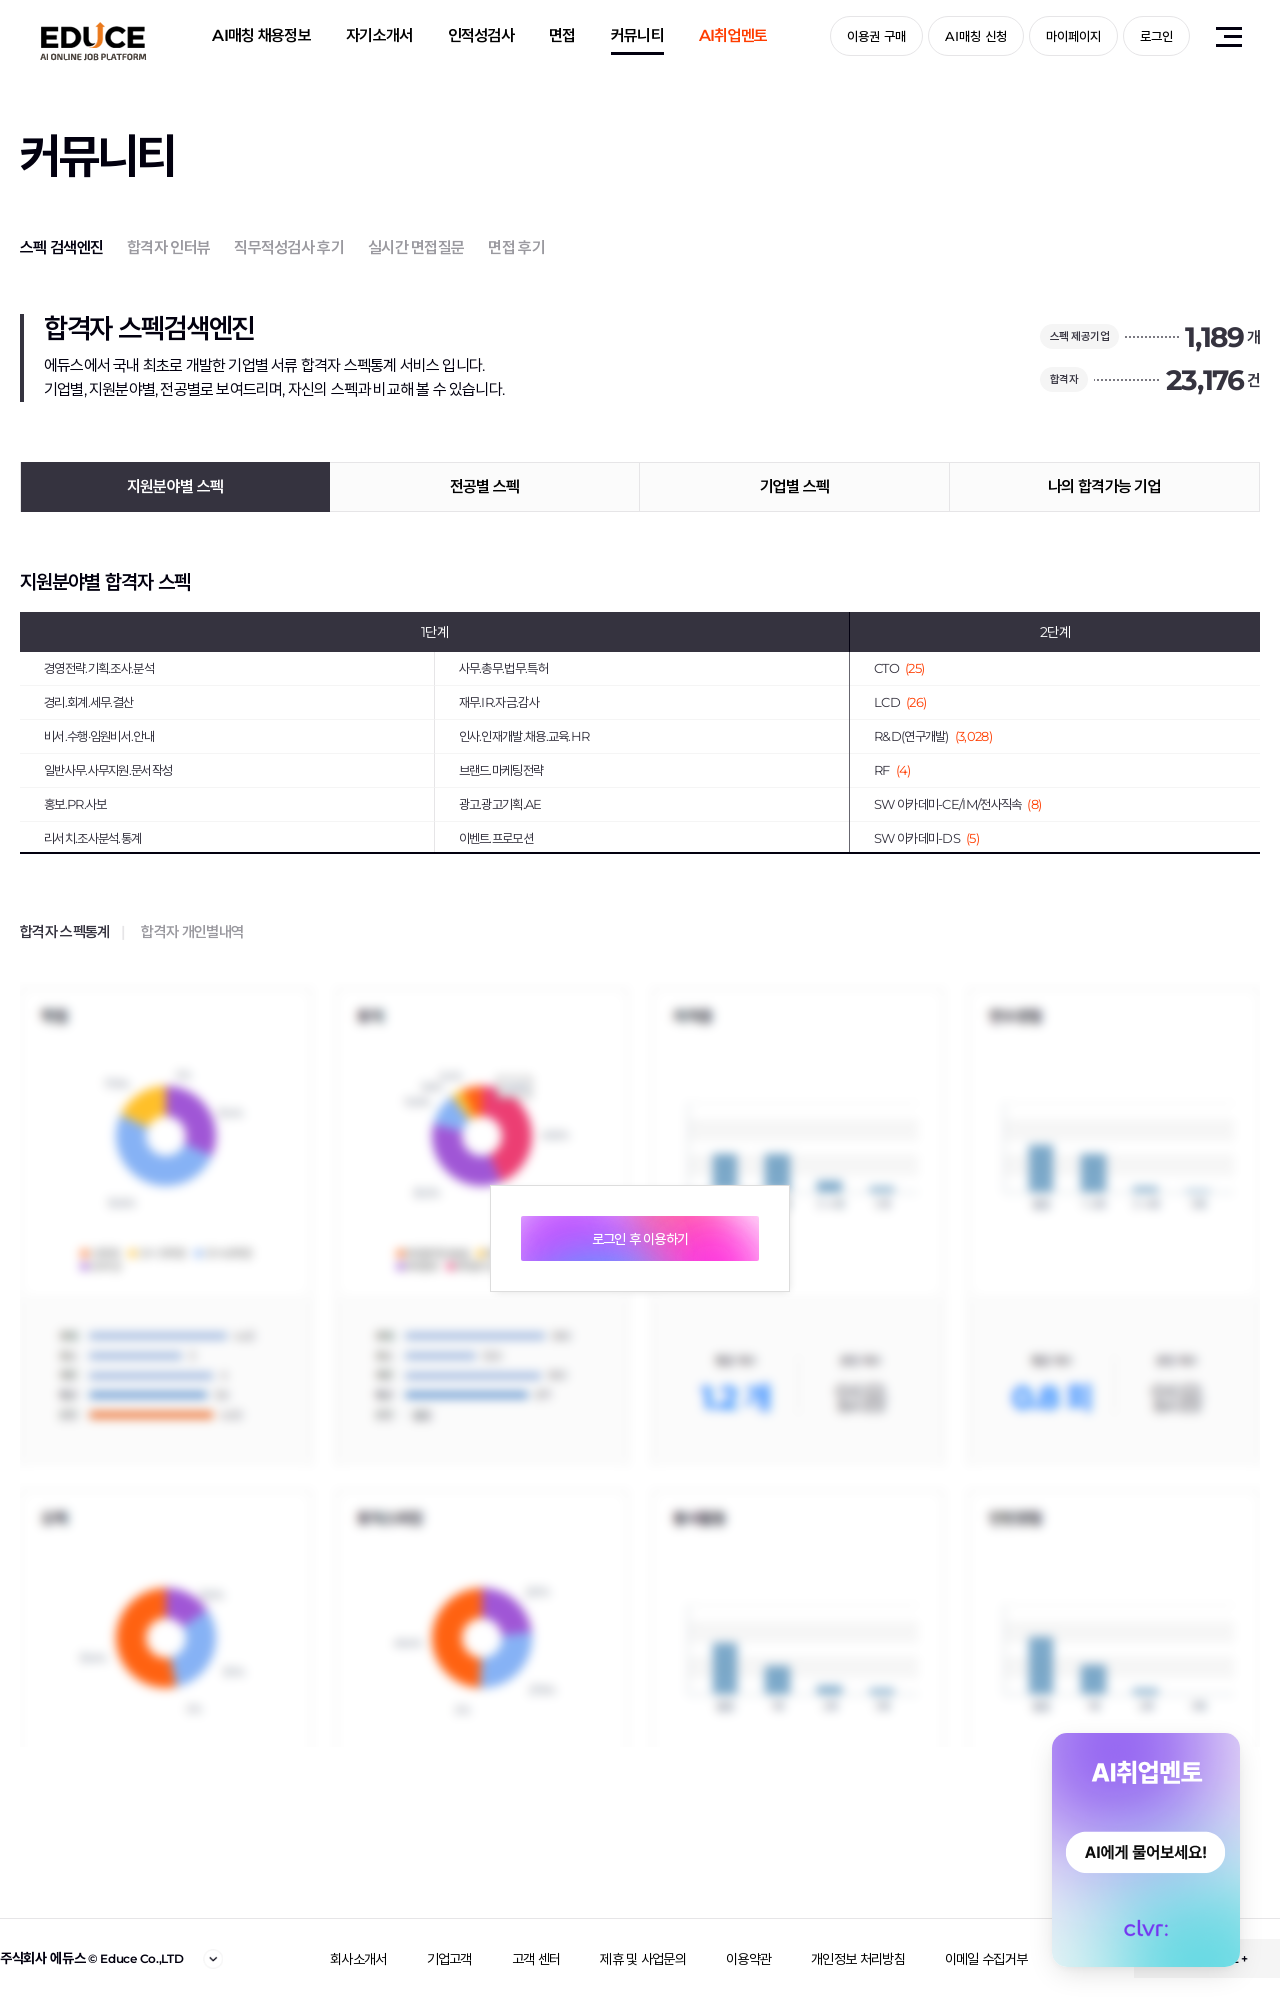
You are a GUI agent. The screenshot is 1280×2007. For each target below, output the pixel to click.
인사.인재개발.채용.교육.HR (524, 736)
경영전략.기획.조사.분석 (99, 668)
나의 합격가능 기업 (1104, 486)
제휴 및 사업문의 (643, 1959)
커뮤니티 (637, 35)
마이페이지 (1073, 36)
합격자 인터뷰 (168, 247)
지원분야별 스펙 (175, 486)
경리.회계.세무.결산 (88, 702)
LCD (900, 702)
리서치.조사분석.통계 (92, 838)
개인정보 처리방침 (858, 1959)
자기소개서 (379, 35)
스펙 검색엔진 (61, 247)
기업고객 (449, 1959)
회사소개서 (358, 1959)
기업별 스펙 (795, 486)
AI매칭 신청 (976, 36)
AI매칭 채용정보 (261, 35)
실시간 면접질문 (416, 247)
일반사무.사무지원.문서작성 (108, 770)
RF (892, 770)
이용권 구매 (876, 36)
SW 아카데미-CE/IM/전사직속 (957, 804)
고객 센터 (536, 1959)
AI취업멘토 (733, 35)
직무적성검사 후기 (289, 247)
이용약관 (748, 1959)
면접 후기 (516, 247)
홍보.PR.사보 (75, 804)
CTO (899, 668)
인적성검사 (481, 35)
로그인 (1156, 36)
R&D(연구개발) (933, 736)
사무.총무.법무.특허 (503, 668)
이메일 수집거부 (986, 1959)
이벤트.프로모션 (496, 838)
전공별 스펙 (485, 486)
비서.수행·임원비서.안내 (99, 736)
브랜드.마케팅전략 (501, 770)
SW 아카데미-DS (926, 838)
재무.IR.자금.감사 (499, 702)
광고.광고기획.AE (500, 804)
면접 (562, 35)
